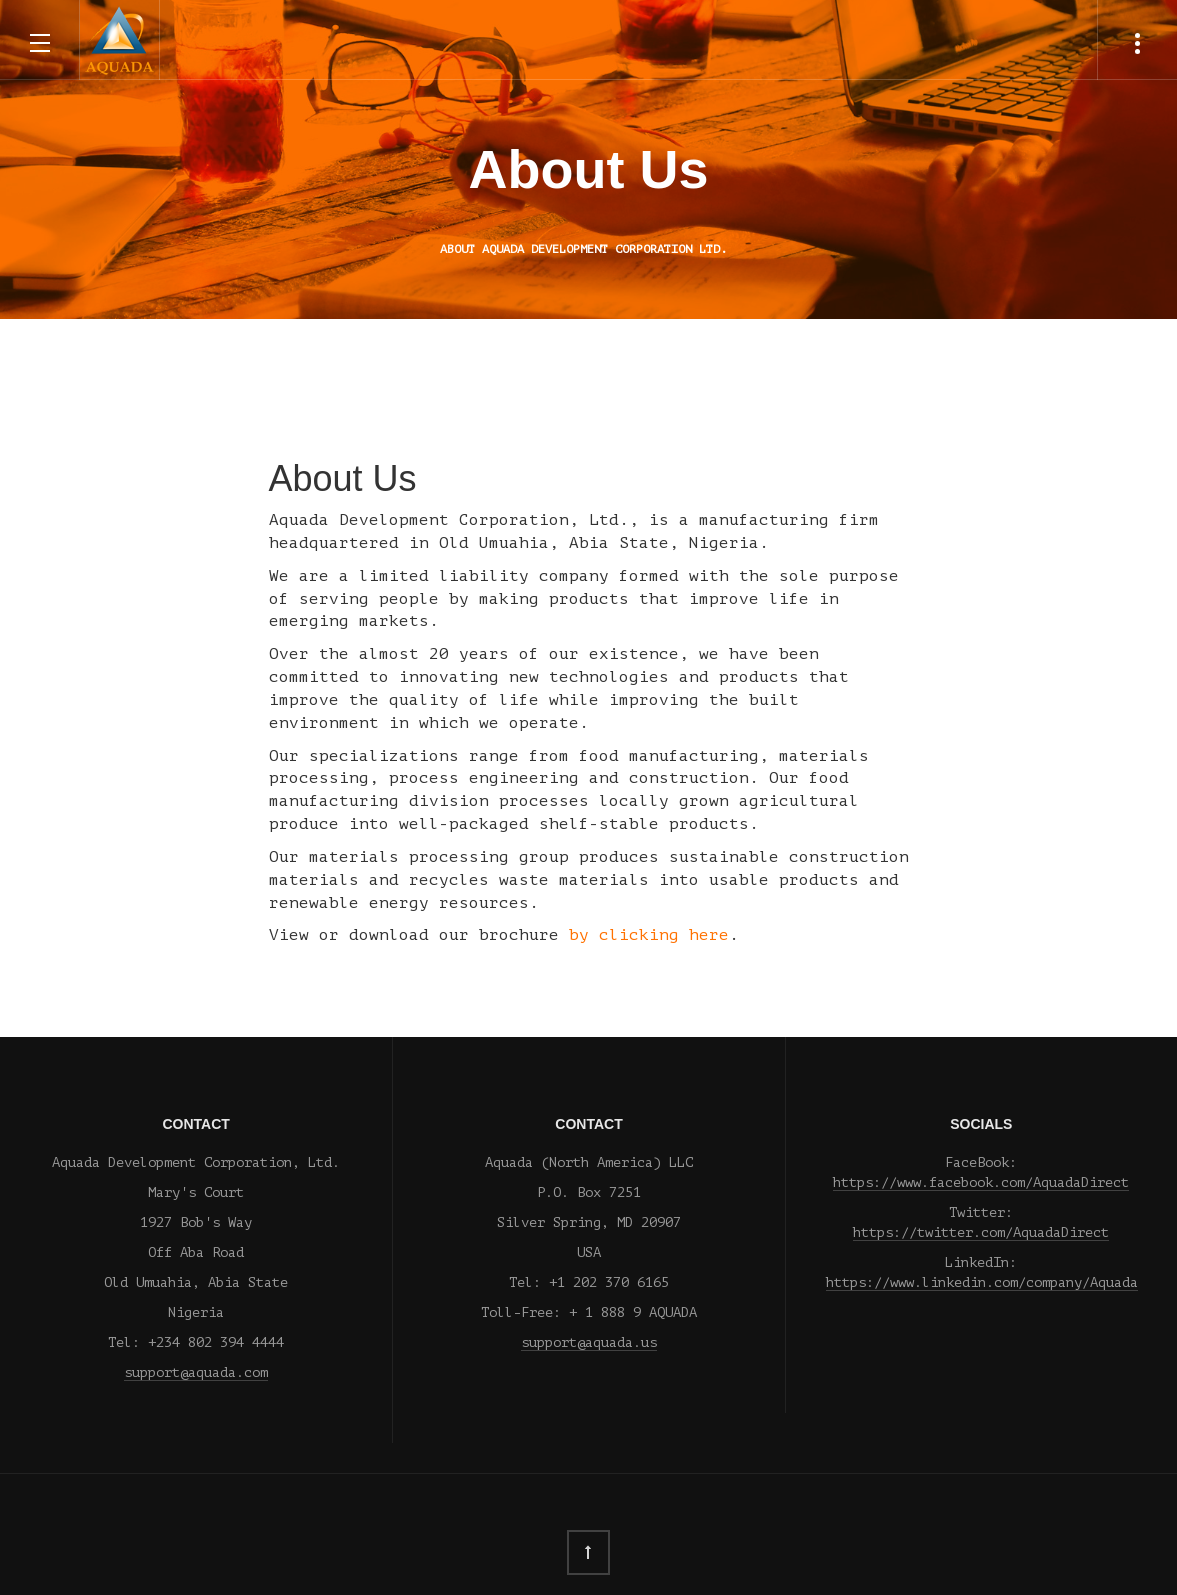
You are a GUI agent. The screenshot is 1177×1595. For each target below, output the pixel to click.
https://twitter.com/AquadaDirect (981, 1232)
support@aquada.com (196, 1372)
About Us (589, 169)
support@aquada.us (589, 1342)
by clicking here (649, 935)
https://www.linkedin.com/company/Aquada (982, 1282)
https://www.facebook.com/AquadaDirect (981, 1182)
